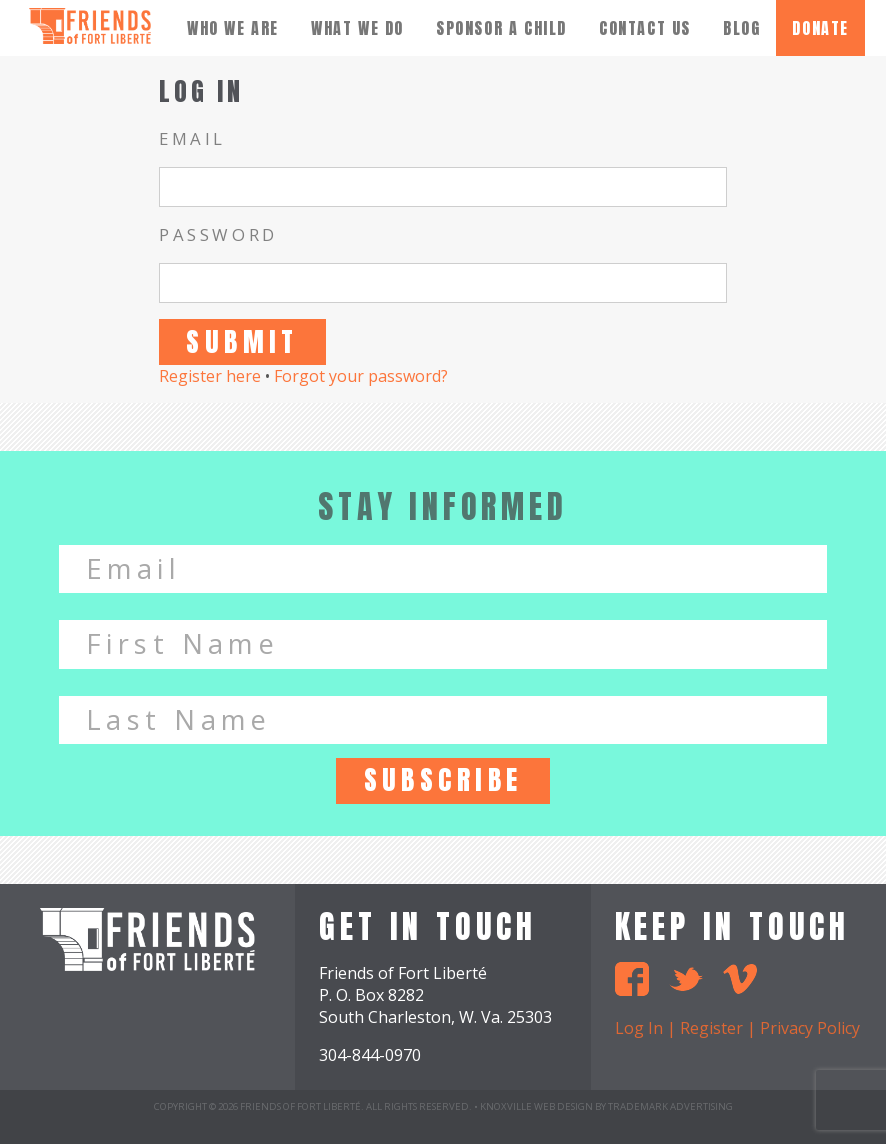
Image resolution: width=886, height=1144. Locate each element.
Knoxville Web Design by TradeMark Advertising (606, 1106)
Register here (210, 376)
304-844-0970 (370, 1055)
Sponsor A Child (501, 28)
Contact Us (645, 28)
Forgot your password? (361, 376)
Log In (639, 1028)
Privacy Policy (810, 1028)
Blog (741, 28)
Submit (242, 341)
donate (820, 28)
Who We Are (233, 28)
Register (711, 1028)
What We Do (357, 28)
